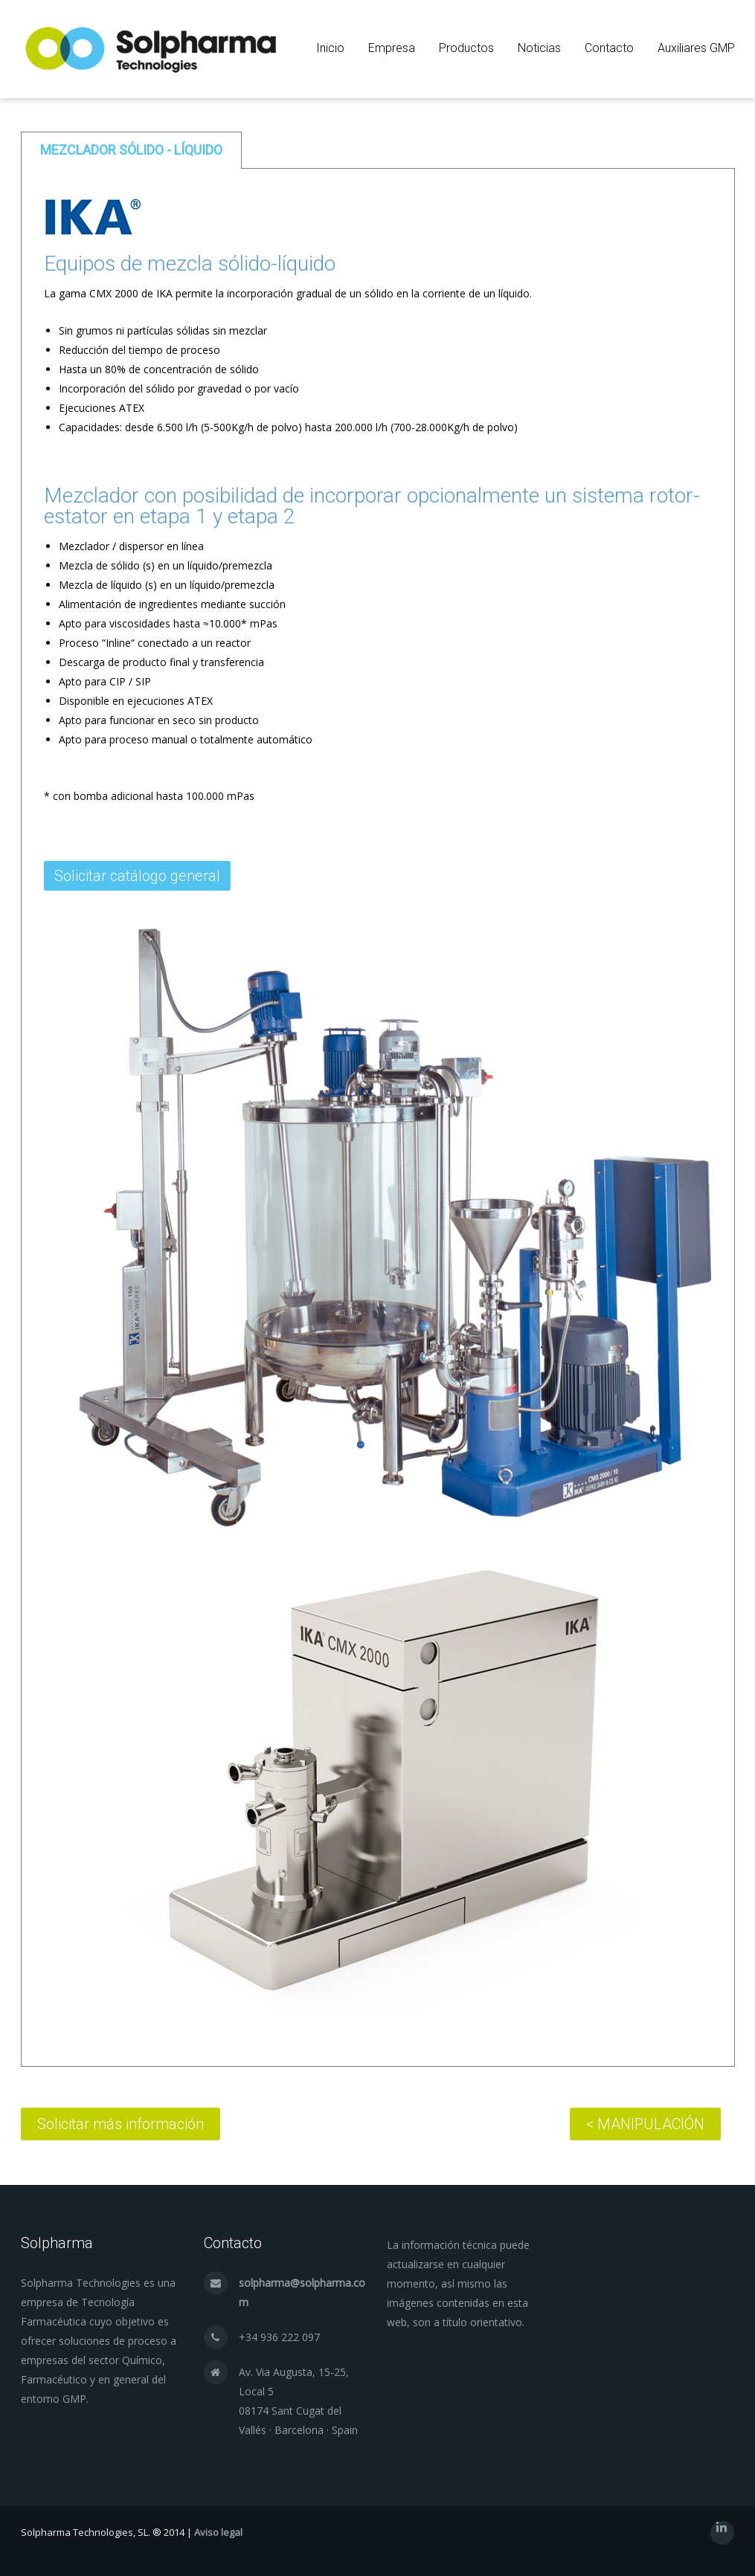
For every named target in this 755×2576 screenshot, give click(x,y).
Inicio (330, 48)
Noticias (539, 48)
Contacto (609, 48)
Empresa (391, 48)
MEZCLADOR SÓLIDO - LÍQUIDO (131, 150)
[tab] (131, 150)
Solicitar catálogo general (137, 876)
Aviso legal (218, 2532)
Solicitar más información (120, 2124)
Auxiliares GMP (696, 48)
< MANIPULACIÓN (645, 2124)
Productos (466, 48)
